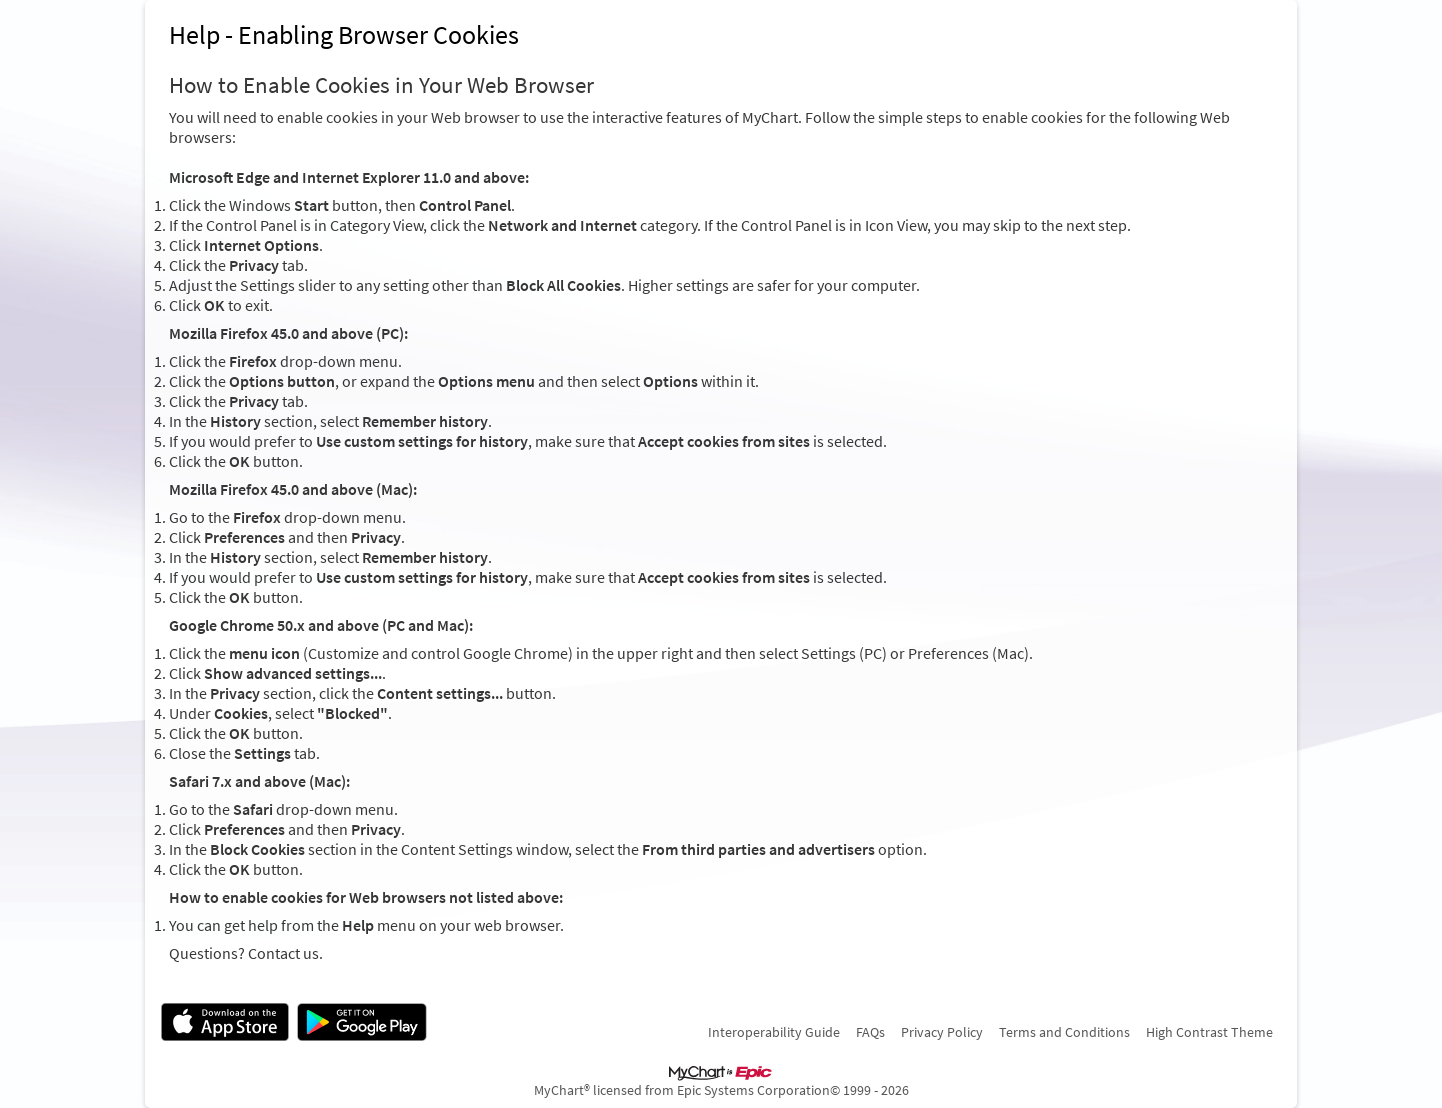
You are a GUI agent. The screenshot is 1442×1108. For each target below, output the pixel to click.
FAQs (870, 1032)
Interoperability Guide (774, 1032)
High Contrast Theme (1209, 1032)
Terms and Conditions (1064, 1032)
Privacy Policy (942, 1032)
